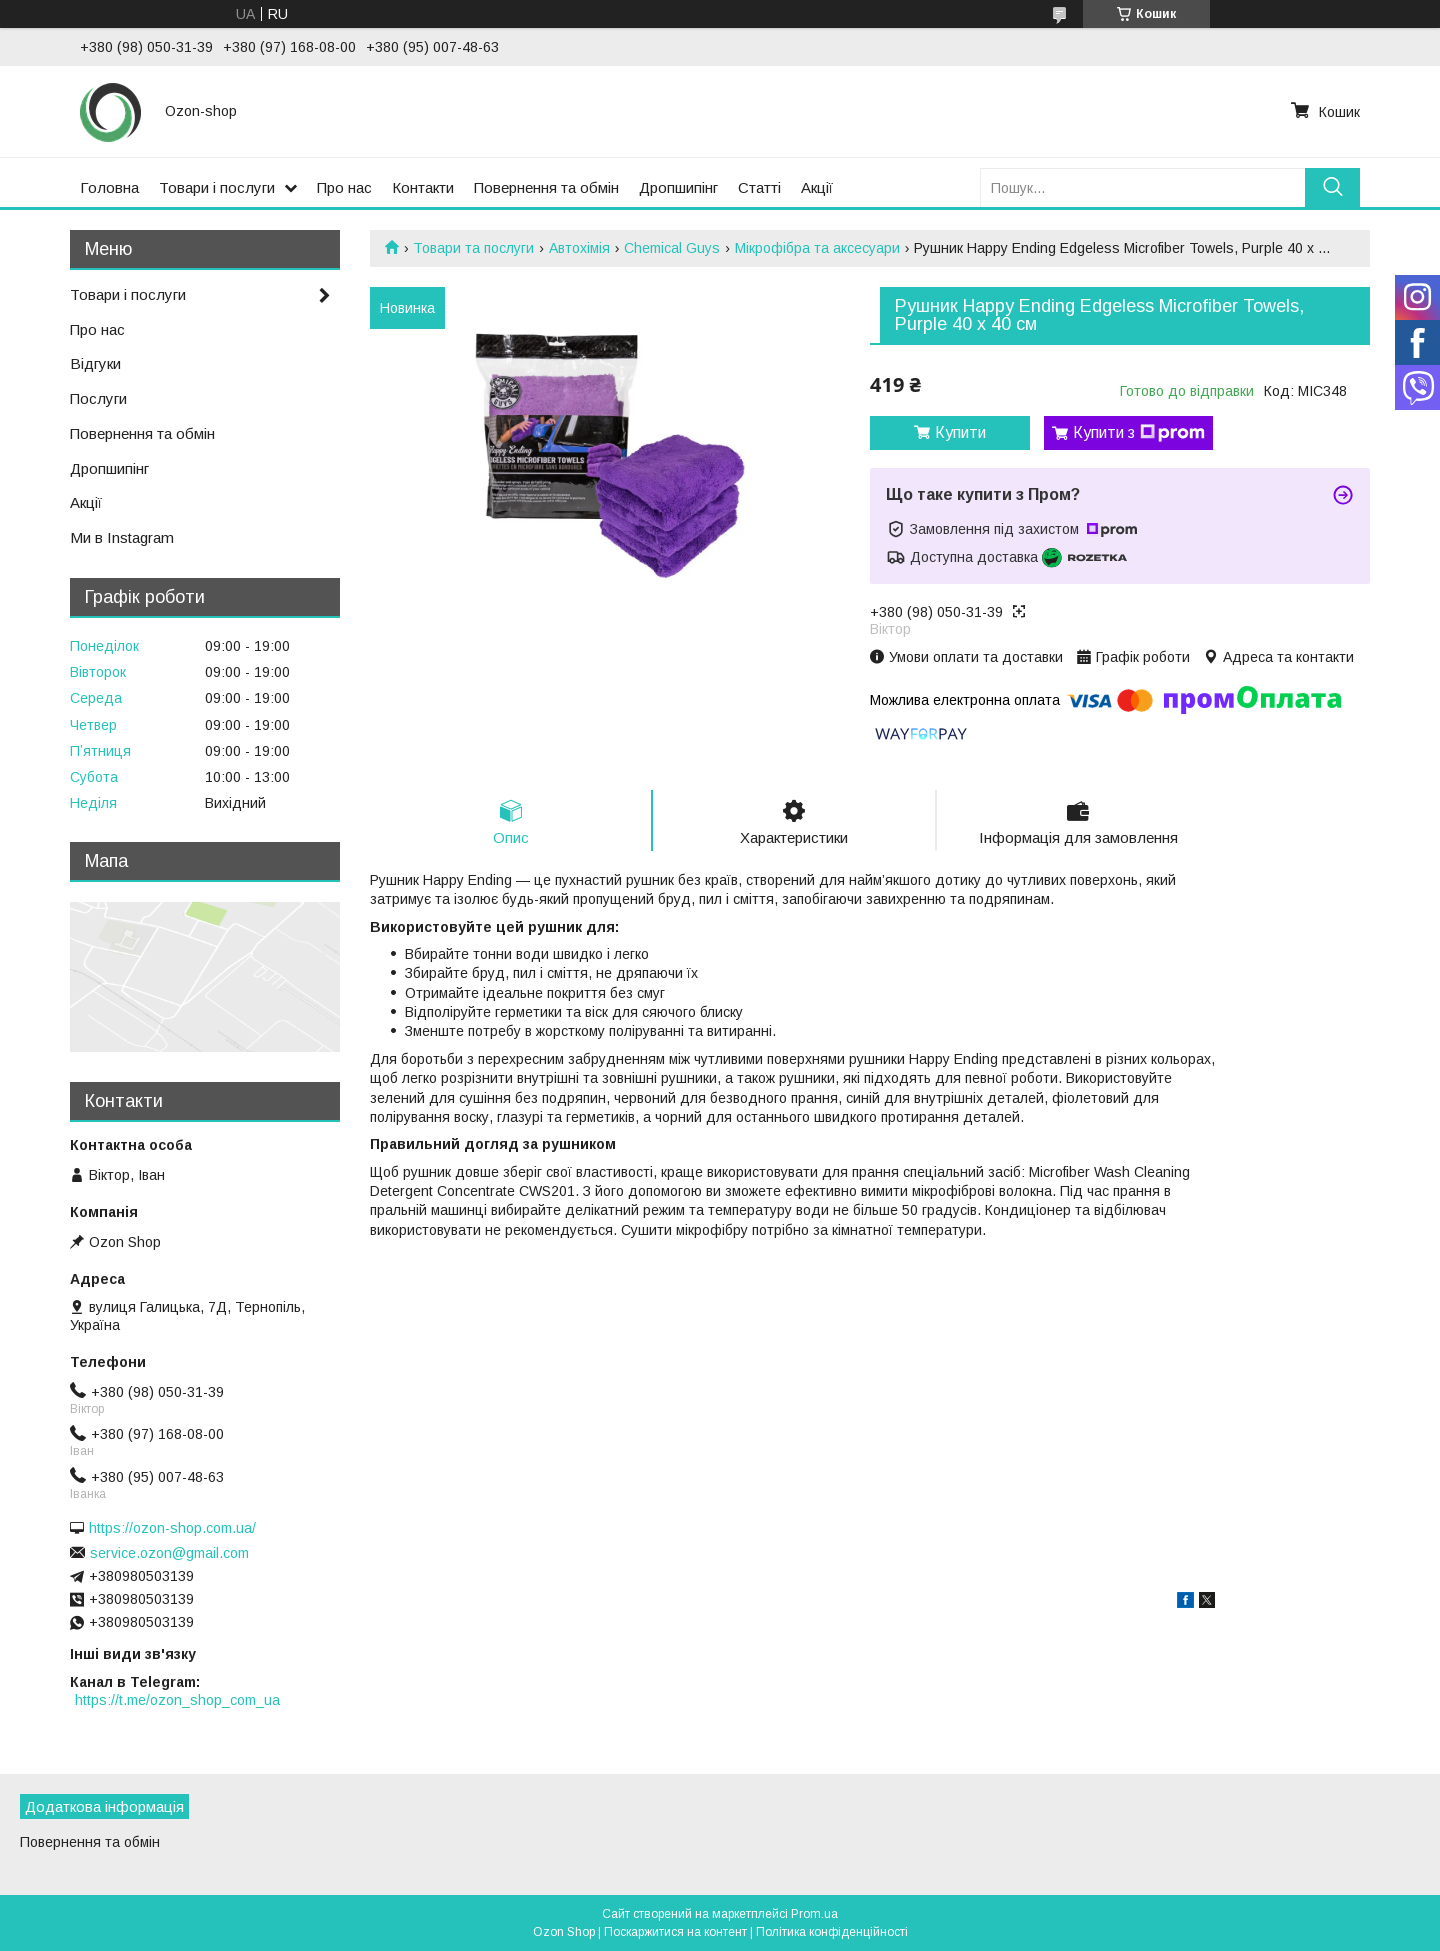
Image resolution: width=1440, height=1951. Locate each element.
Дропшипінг (678, 187)
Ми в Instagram (122, 537)
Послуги (98, 398)
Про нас (344, 187)
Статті (759, 187)
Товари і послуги (217, 187)
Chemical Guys (672, 248)
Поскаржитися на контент (675, 1932)
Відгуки (95, 363)
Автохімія (579, 248)
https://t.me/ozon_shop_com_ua (177, 1700)
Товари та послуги (473, 248)
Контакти (423, 187)
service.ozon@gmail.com (169, 1553)
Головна (109, 187)
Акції (817, 187)
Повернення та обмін (546, 187)
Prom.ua (814, 1914)
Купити (960, 432)
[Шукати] (1332, 187)
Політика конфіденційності (832, 1932)
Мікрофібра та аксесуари (817, 248)
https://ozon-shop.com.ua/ (172, 1528)
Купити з (1139, 433)
